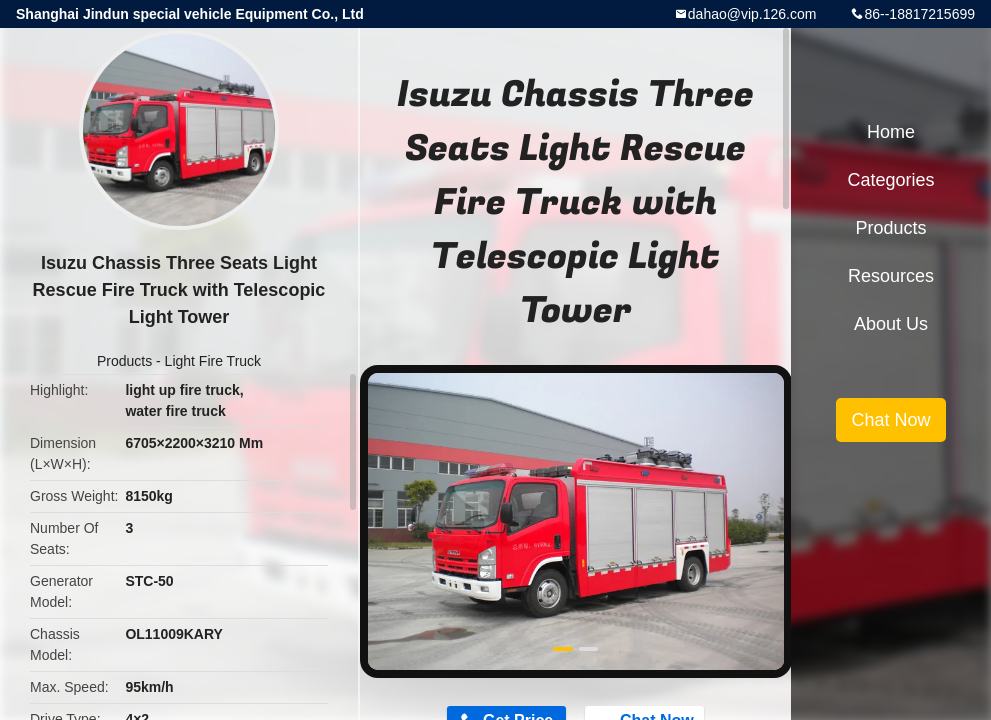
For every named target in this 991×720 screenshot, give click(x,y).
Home (891, 132)
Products (124, 361)
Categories (890, 180)
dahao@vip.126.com (752, 14)
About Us (891, 324)
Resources (891, 276)
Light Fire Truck (213, 361)
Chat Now (890, 420)
